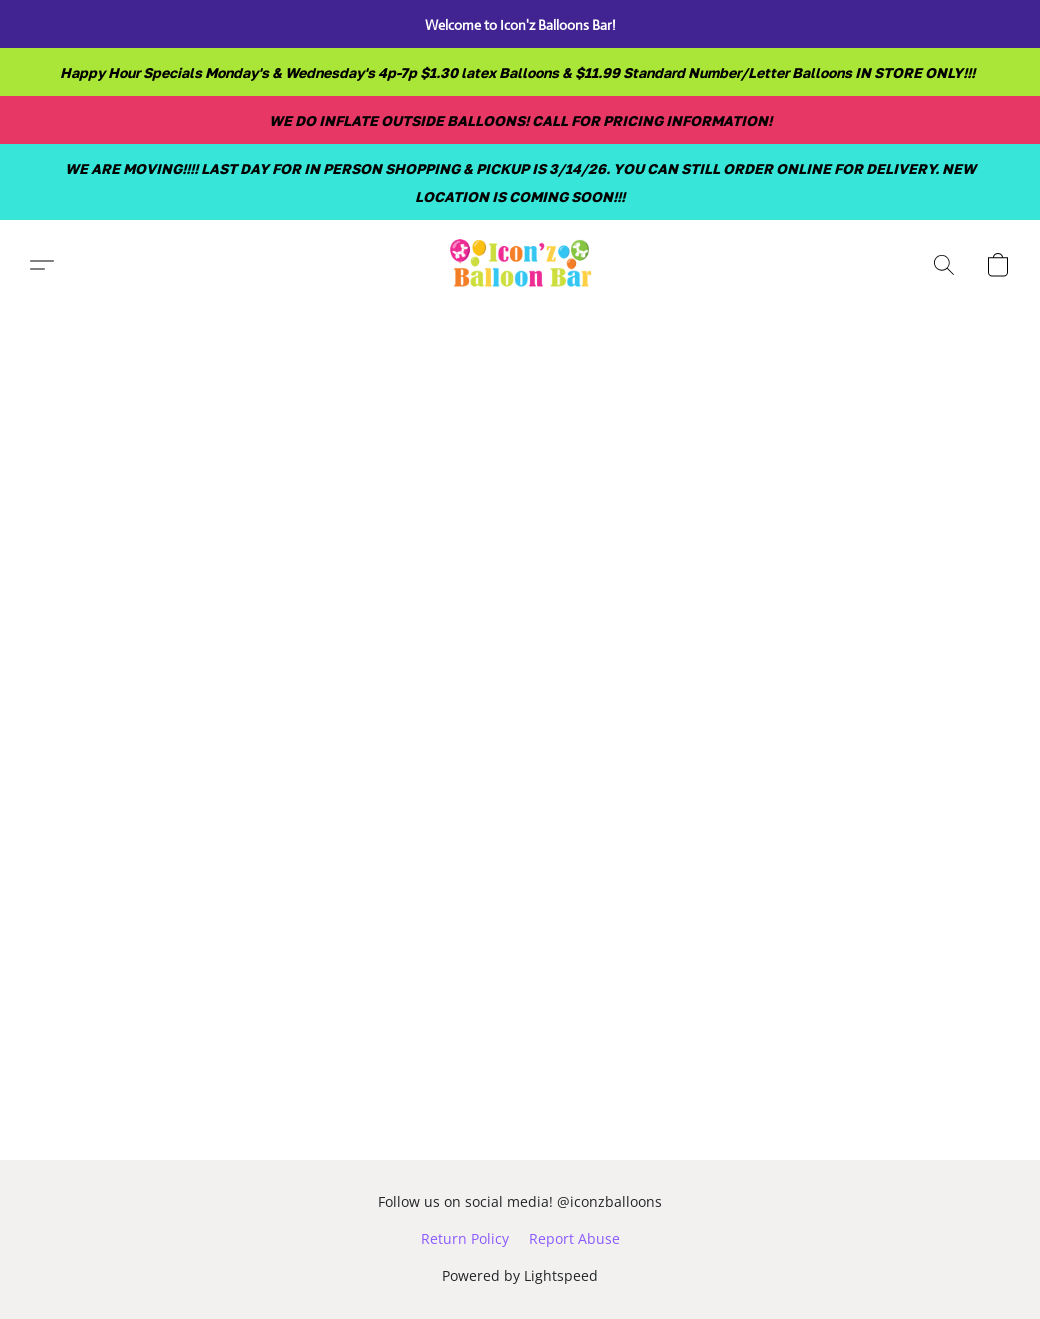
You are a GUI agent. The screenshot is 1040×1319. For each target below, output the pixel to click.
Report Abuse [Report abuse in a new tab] (574, 1238)
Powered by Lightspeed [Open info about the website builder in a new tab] (520, 1275)
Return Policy (465, 1238)
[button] (519, 265)
